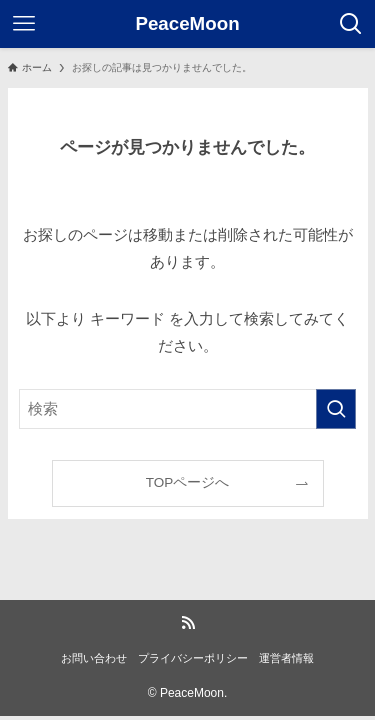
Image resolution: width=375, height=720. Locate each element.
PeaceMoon (187, 24)
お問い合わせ (94, 658)
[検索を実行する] (336, 409)
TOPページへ (188, 482)
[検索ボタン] (351, 24)
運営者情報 (286, 658)
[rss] (188, 623)
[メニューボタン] (24, 24)
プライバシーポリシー (193, 658)
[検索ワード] (188, 409)
